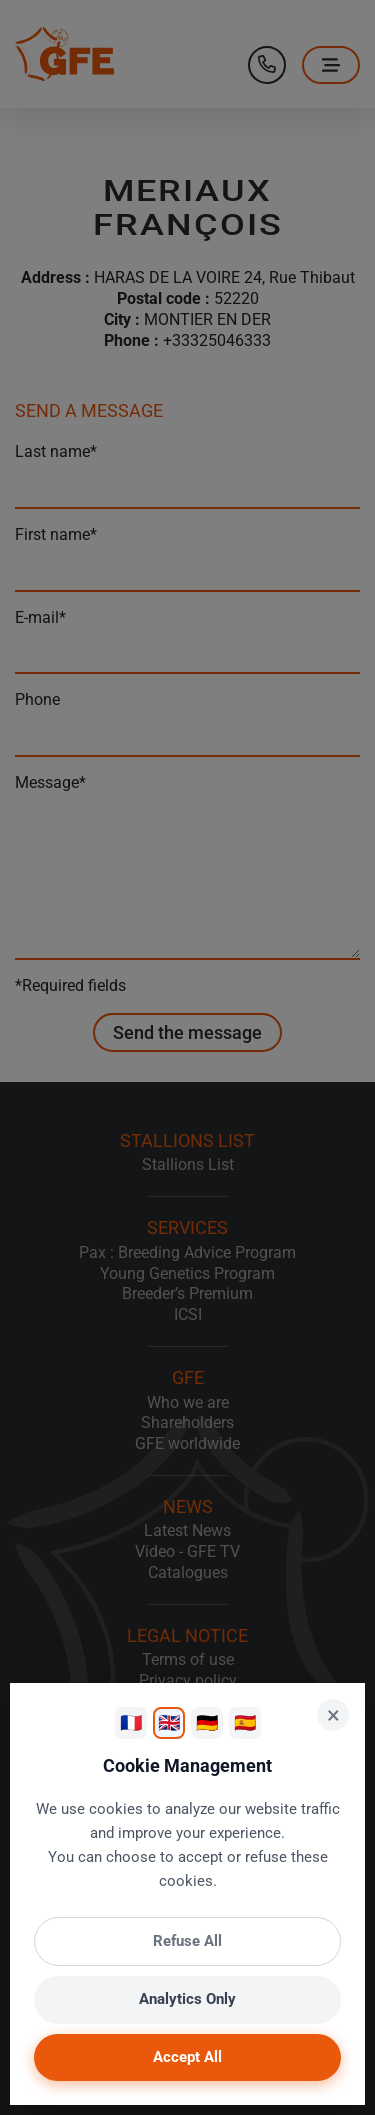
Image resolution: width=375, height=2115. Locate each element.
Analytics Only (187, 1999)
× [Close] (333, 1715)
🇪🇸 (245, 1722)
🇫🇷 (131, 1722)
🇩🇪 (207, 1722)
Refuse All (187, 1941)
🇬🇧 (169, 1722)
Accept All (187, 2057)
